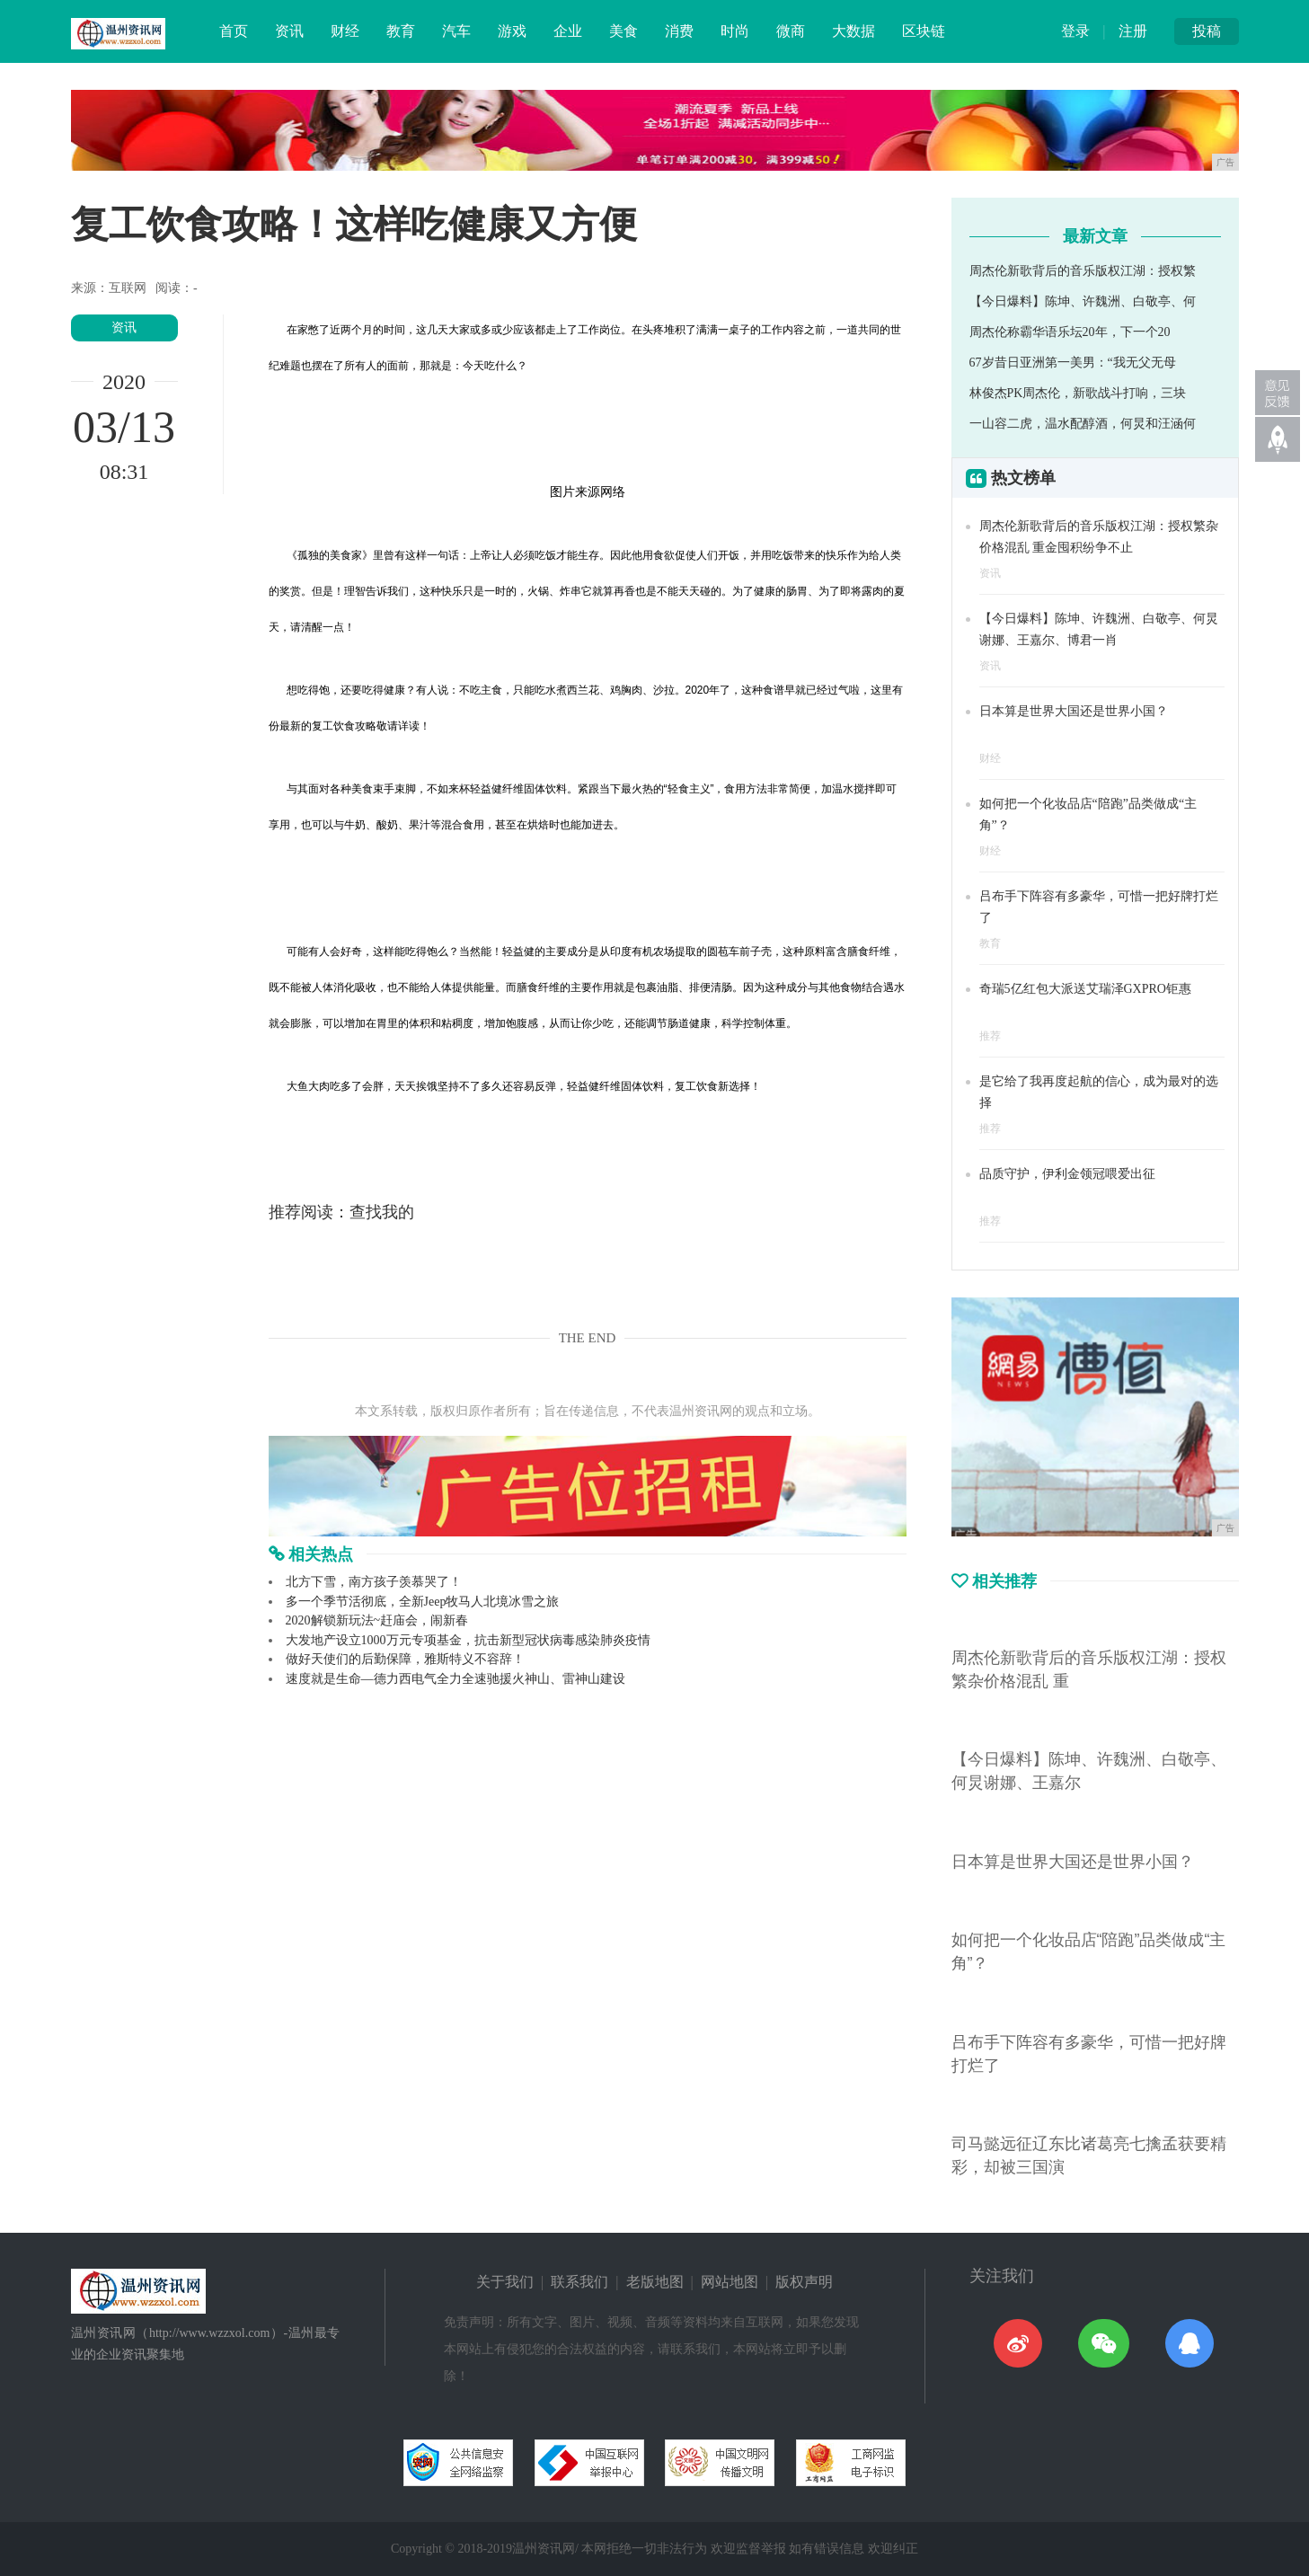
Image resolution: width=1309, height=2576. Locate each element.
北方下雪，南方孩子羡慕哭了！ (374, 1582)
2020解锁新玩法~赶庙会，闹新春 (377, 1620)
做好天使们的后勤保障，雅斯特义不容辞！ (405, 1659)
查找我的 (381, 1212)
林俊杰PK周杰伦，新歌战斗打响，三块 (1078, 393)
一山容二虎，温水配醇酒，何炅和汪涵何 (1082, 423)
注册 (1133, 31)
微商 (790, 31)
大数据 (853, 31)
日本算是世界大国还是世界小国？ (1073, 711)
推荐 (990, 1036)
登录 (1075, 31)
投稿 (1206, 31)
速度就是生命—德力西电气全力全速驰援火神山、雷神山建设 (455, 1679)
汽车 (456, 31)
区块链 (923, 31)
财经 (345, 31)
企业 (567, 31)
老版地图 (655, 2281)
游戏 (512, 31)
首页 (233, 31)
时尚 (735, 31)
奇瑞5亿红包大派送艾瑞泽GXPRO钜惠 (1085, 989)
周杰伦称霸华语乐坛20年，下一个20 (1070, 332)
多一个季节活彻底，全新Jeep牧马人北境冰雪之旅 (423, 1601)
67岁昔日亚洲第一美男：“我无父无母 (1072, 362)
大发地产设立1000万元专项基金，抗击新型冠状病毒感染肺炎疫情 (468, 1640)
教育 (400, 31)
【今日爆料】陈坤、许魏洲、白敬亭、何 (1082, 301)
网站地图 (729, 2281)
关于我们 (505, 2281)
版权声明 (804, 2281)
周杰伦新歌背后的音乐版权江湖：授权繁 (1082, 271)
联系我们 (579, 2281)
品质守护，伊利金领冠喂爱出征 (1067, 1174)
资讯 (289, 31)
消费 (679, 31)
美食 (623, 31)
